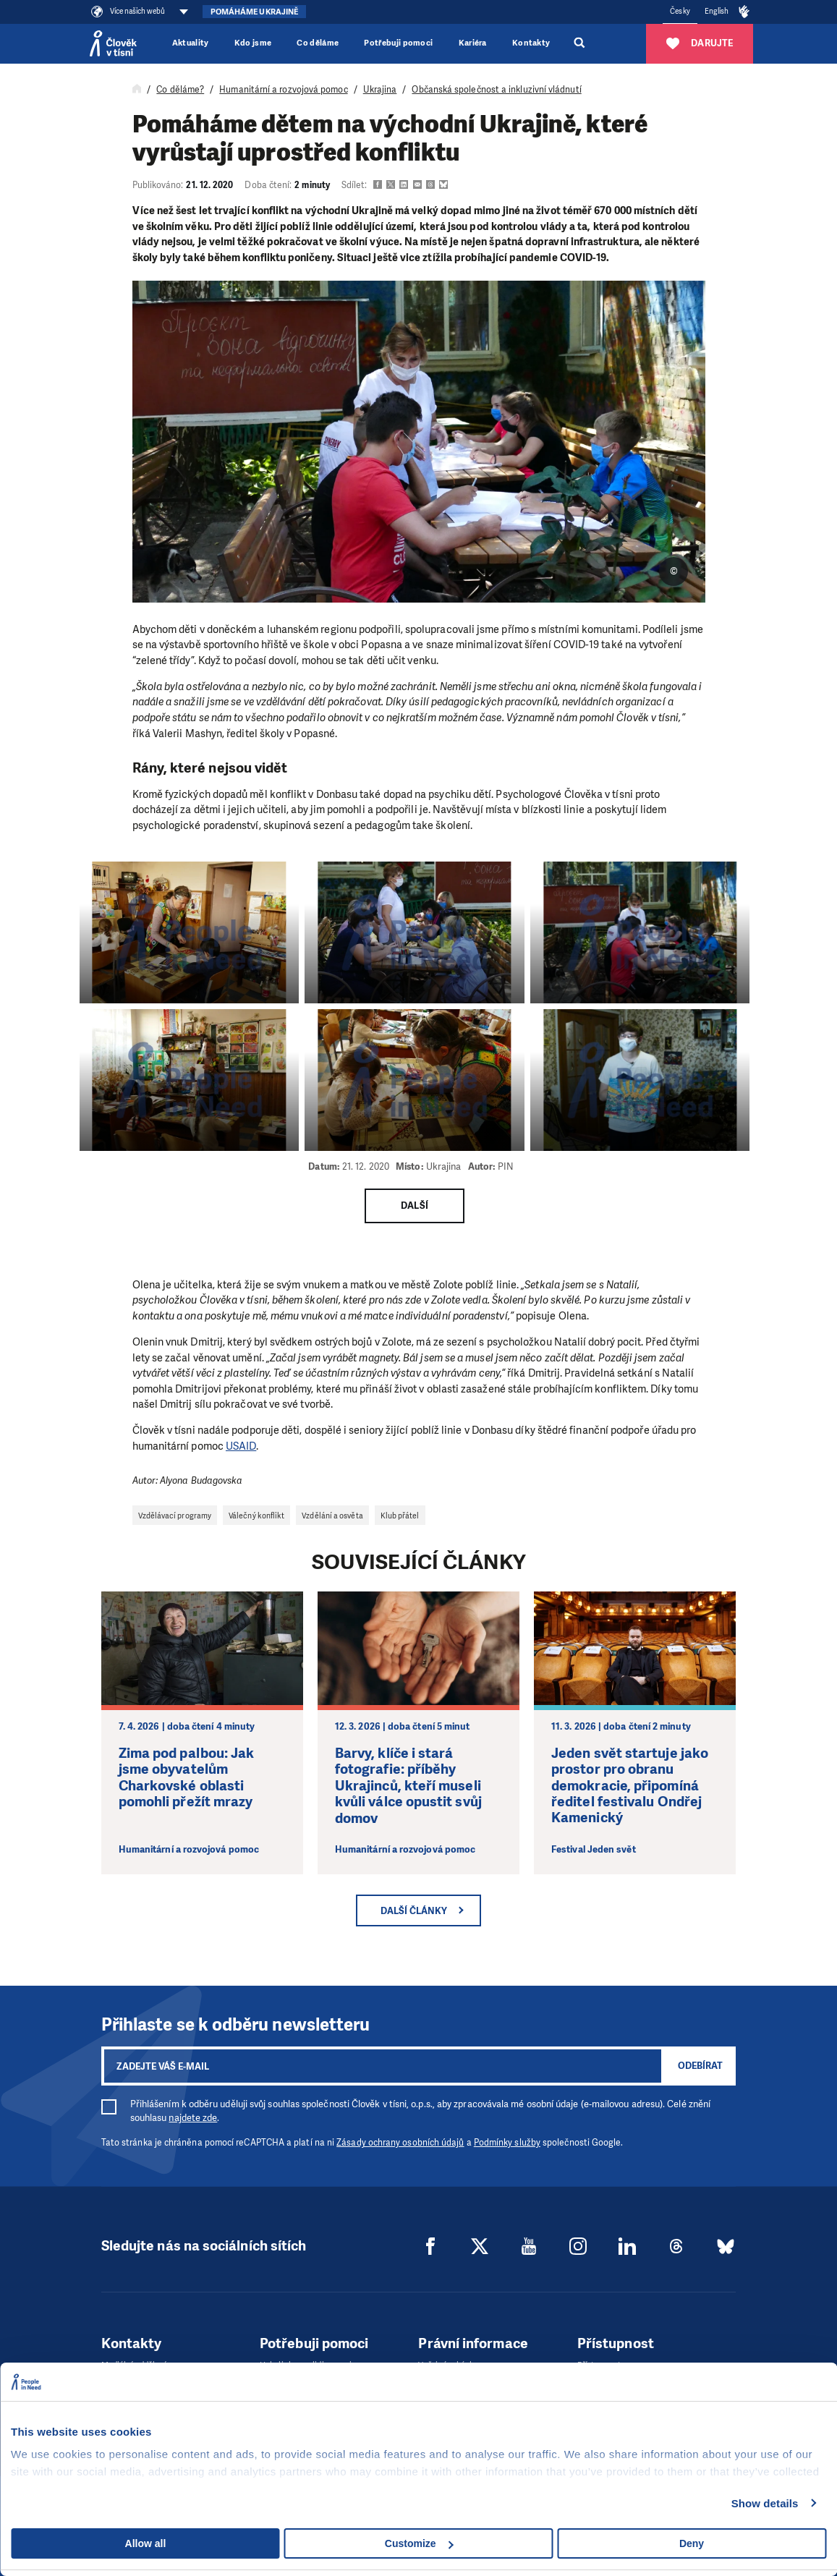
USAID (241, 1446)
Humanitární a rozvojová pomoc (283, 90)
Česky (679, 11)
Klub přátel (400, 1515)
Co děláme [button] (318, 43)
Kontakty (531, 43)
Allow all (145, 2543)
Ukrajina (380, 90)
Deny (691, 2543)
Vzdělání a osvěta (332, 1515)
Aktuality (190, 43)
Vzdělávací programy (175, 1515)
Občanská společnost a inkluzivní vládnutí (496, 90)
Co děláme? (180, 90)
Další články (414, 1911)
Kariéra (473, 43)
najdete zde (193, 2118)
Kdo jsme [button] (253, 43)
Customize (419, 2543)
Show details (765, 2503)
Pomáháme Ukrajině (254, 12)
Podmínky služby (507, 2142)
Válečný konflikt (256, 1515)
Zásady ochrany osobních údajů (400, 2142)
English (717, 11)
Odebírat (700, 2065)
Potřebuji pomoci (398, 43)
